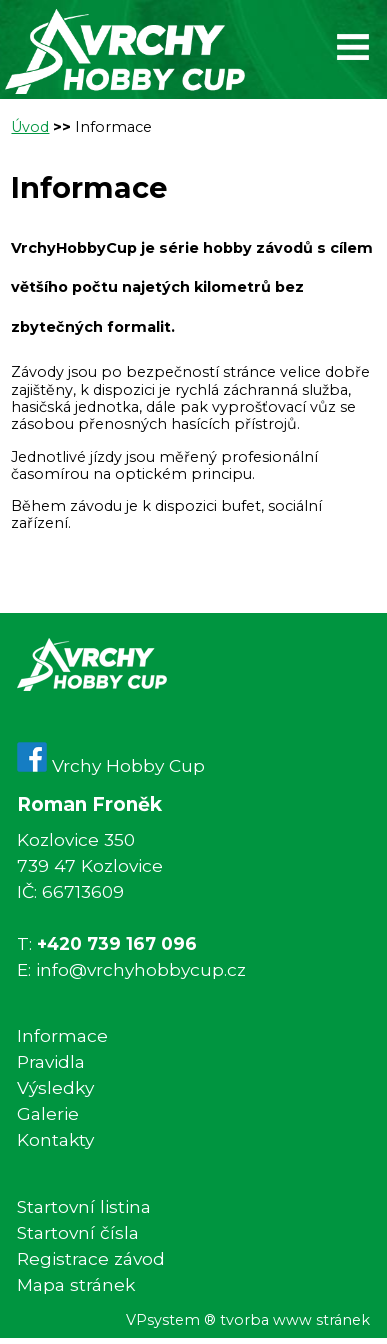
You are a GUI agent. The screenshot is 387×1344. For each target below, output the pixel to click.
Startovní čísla (78, 1232)
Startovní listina (84, 1206)
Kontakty (55, 1139)
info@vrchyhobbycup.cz (141, 969)
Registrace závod (91, 1258)
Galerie (48, 1113)
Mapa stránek (76, 1284)
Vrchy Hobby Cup (111, 765)
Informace (113, 127)
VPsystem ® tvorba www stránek (248, 1321)
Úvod (30, 127)
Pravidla (51, 1061)
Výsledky (55, 1087)
